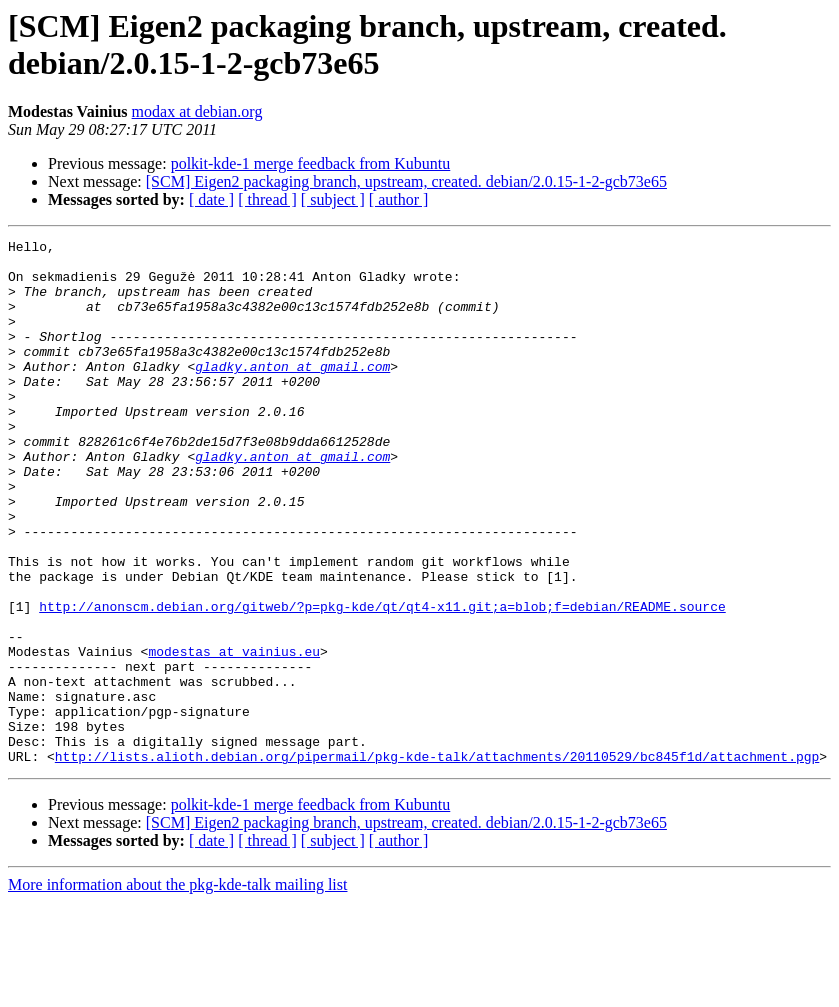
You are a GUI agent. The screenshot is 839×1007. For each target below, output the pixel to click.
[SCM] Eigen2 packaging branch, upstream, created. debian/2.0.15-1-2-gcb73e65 (406, 181)
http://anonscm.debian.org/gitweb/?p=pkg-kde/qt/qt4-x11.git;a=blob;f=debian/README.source (382, 681)
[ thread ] (267, 199)
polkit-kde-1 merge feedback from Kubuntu (311, 163)
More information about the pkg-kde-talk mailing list (177, 989)
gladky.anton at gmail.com (292, 393)
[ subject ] (333, 199)
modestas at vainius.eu (234, 735)
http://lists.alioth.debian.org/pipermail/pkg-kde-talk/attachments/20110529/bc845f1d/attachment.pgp (437, 861)
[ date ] (211, 199)
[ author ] (399, 199)
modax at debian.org (197, 111)
